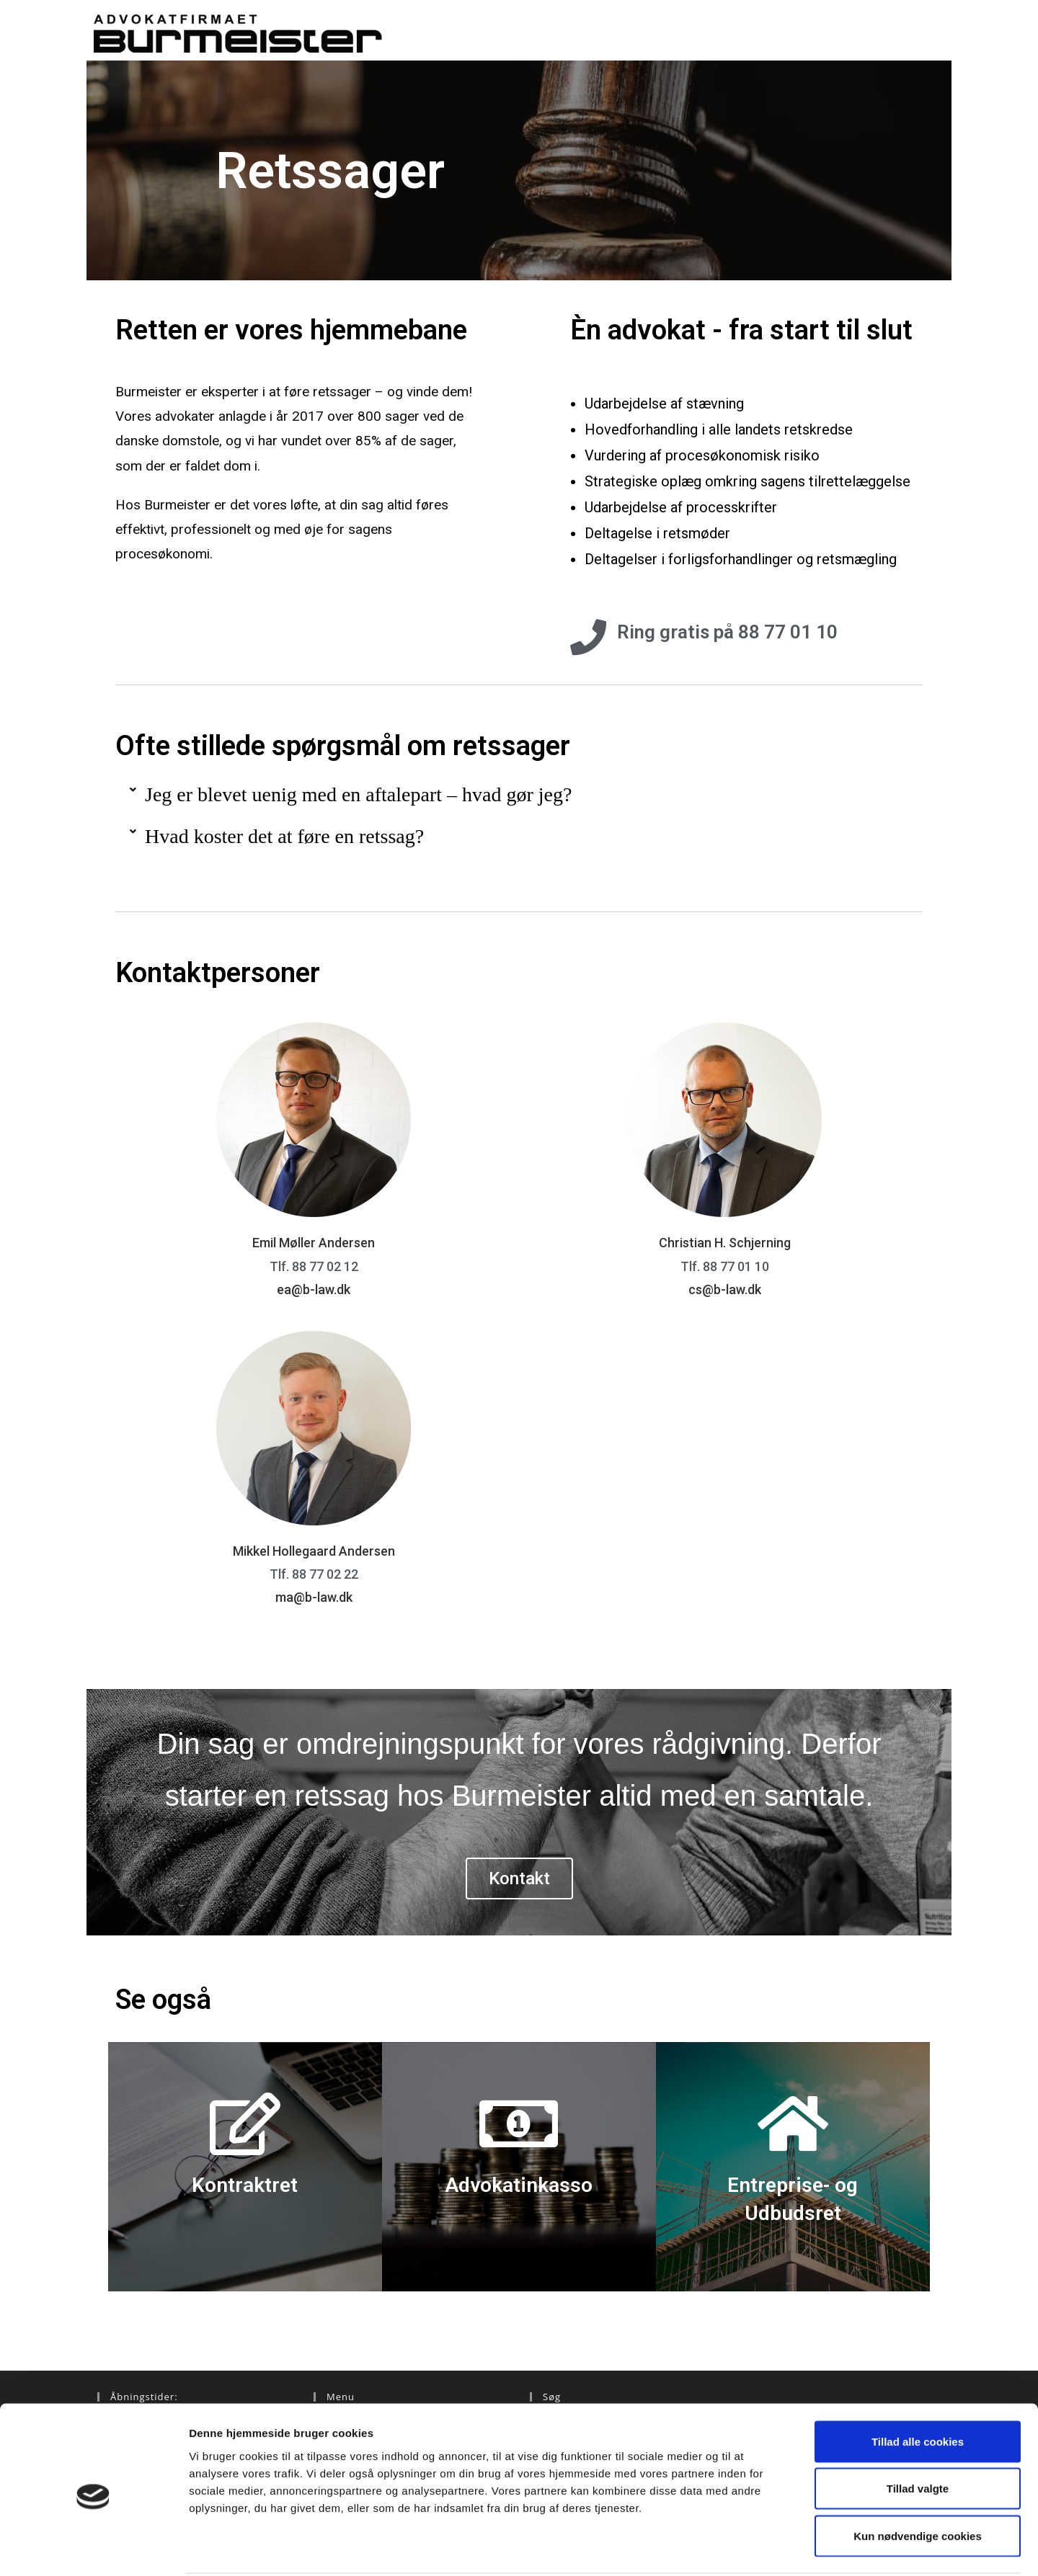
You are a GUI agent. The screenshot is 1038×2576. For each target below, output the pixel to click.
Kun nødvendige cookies (917, 2481)
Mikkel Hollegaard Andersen (314, 1551)
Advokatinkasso (519, 2185)
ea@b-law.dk (313, 1289)
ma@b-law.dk (313, 1597)
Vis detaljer (749, 2547)
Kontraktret (245, 2185)
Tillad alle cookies (917, 2387)
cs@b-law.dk (724, 1289)
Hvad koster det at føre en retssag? (284, 836)
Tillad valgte (918, 2434)
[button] (519, 795)
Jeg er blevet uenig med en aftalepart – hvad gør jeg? (358, 794)
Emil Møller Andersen (313, 1242)
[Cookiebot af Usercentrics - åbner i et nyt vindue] (93, 2548)
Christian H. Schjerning (725, 1242)
